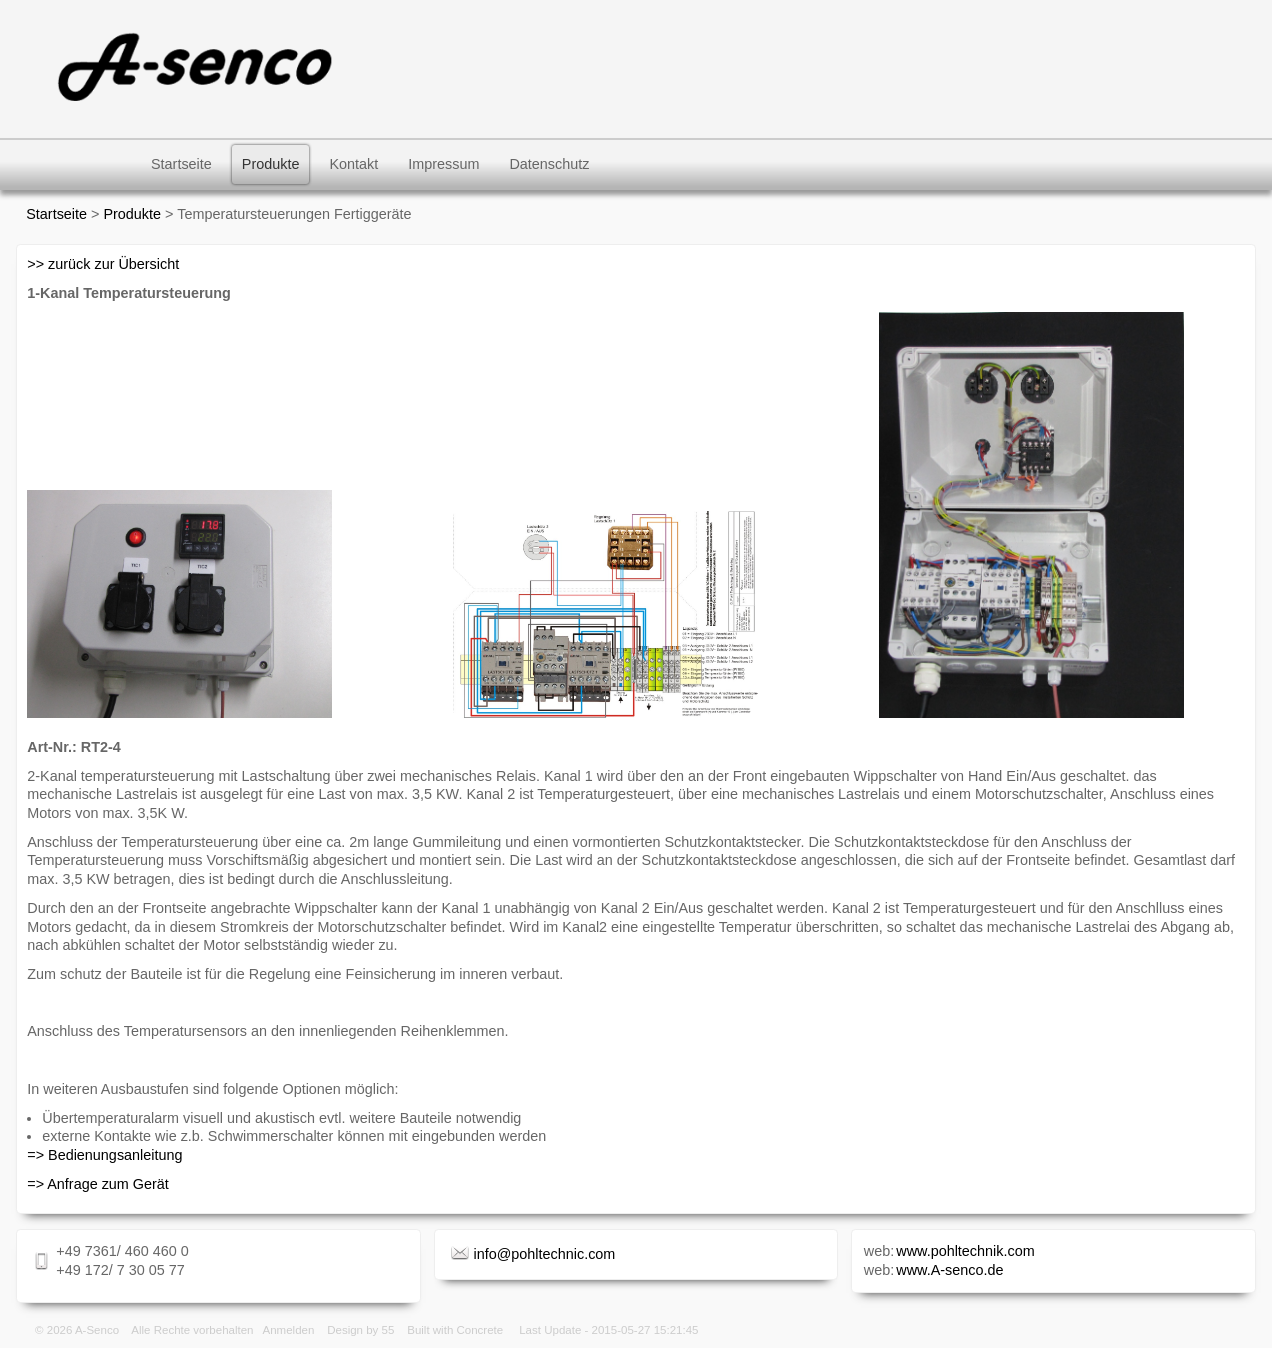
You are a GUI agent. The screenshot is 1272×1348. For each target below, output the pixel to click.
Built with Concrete (455, 1330)
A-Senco (97, 1330)
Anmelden (289, 1330)
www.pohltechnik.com (965, 1251)
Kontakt (353, 164)
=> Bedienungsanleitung (104, 1155)
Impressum (443, 164)
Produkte (271, 164)
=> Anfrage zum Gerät (98, 1184)
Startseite (181, 164)
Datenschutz (549, 164)
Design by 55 (360, 1330)
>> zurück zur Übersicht (103, 264)
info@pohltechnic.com (545, 1254)
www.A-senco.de (949, 1270)
